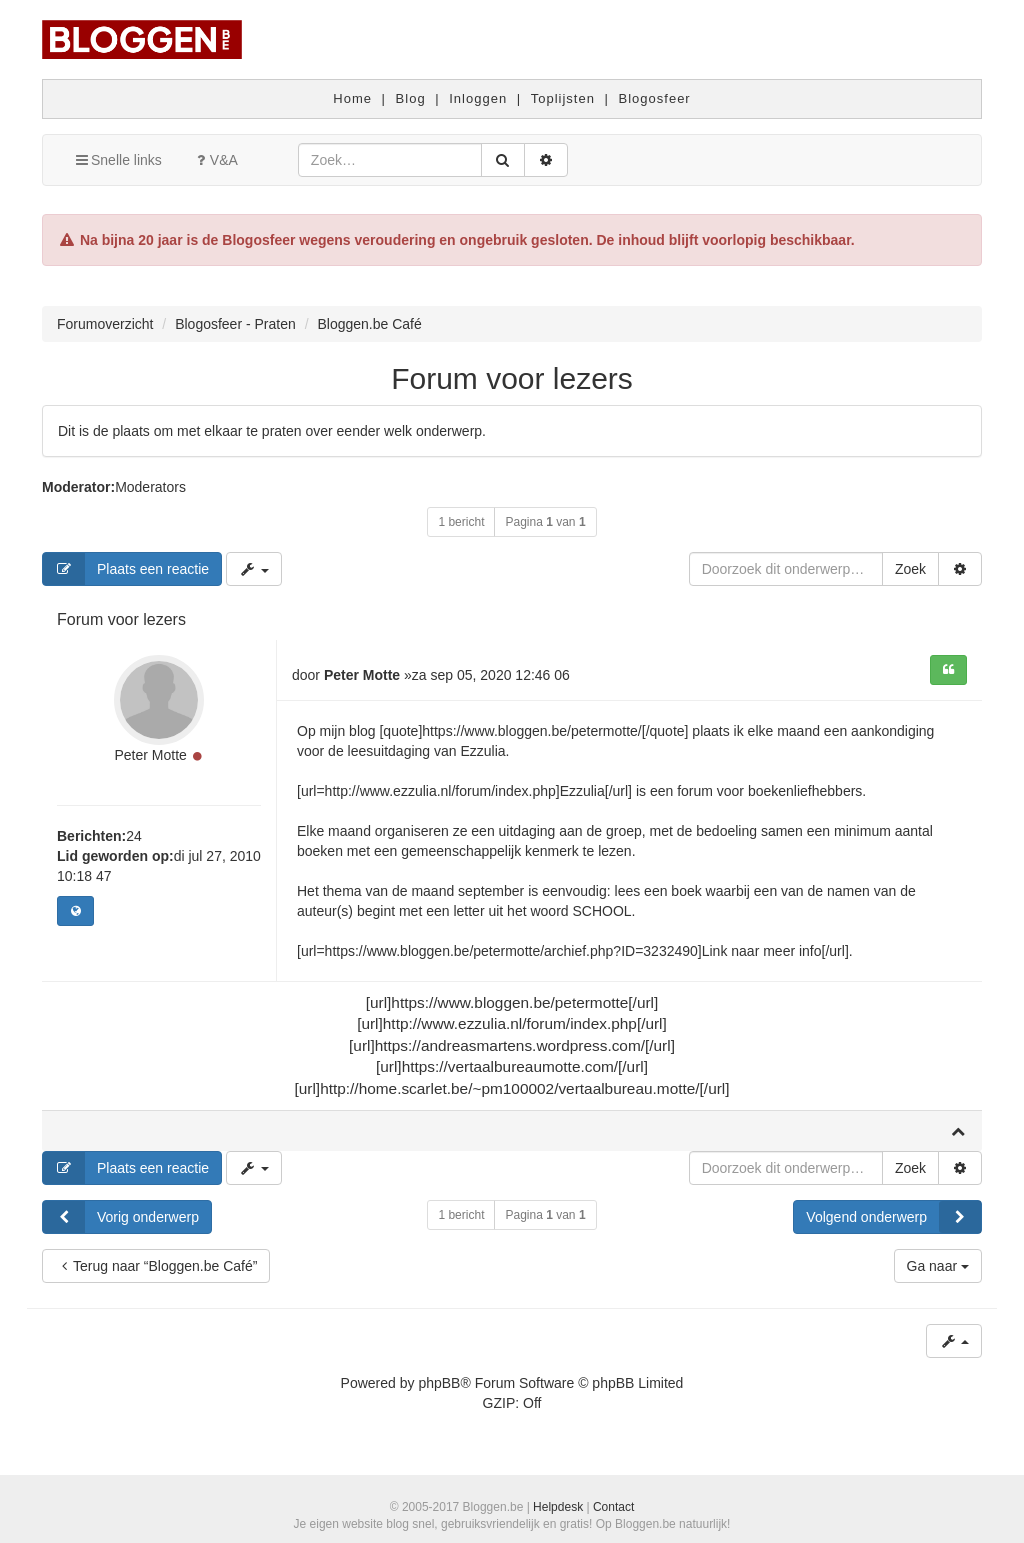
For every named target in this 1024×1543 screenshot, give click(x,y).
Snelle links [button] (117, 160)
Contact (613, 1507)
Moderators (150, 487)
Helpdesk (558, 1507)
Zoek (910, 569)
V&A (215, 160)
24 (134, 836)
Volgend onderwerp (893, 1217)
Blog (411, 98)
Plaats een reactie (126, 569)
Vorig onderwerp (121, 1217)
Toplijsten (563, 98)
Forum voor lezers (512, 378)
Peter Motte (150, 755)
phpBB (439, 1383)
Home (352, 98)
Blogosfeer (655, 98)
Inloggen (478, 98)
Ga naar (938, 1266)
